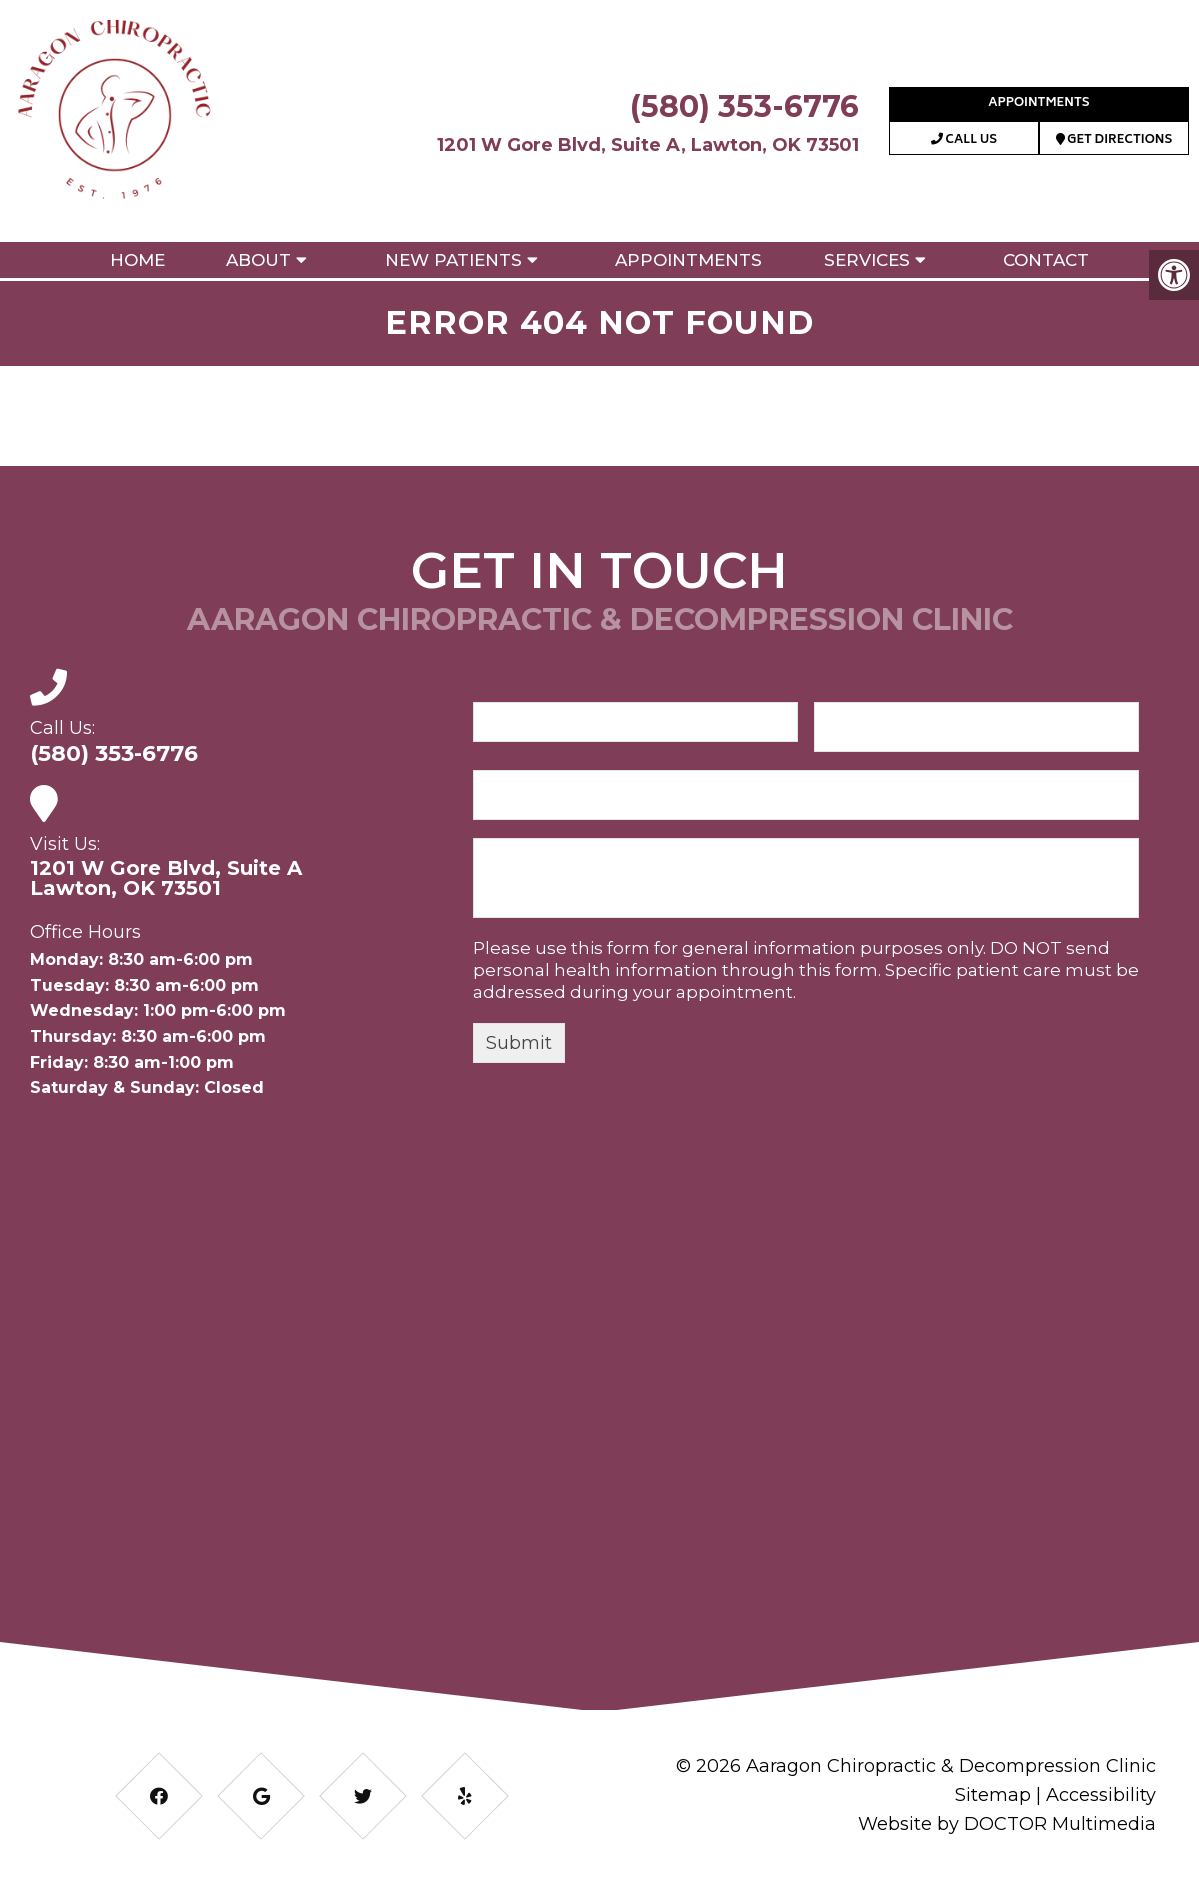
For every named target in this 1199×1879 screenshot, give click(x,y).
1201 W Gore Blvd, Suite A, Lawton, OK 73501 (648, 145)
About (258, 260)
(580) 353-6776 (744, 106)
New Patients (453, 260)
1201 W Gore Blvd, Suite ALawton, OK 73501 (166, 878)
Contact (1046, 260)
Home (137, 260)
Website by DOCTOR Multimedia (1007, 1824)
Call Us (964, 140)
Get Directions (1114, 140)
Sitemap (993, 1795)
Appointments (1038, 103)
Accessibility (1101, 1795)
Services (867, 260)
